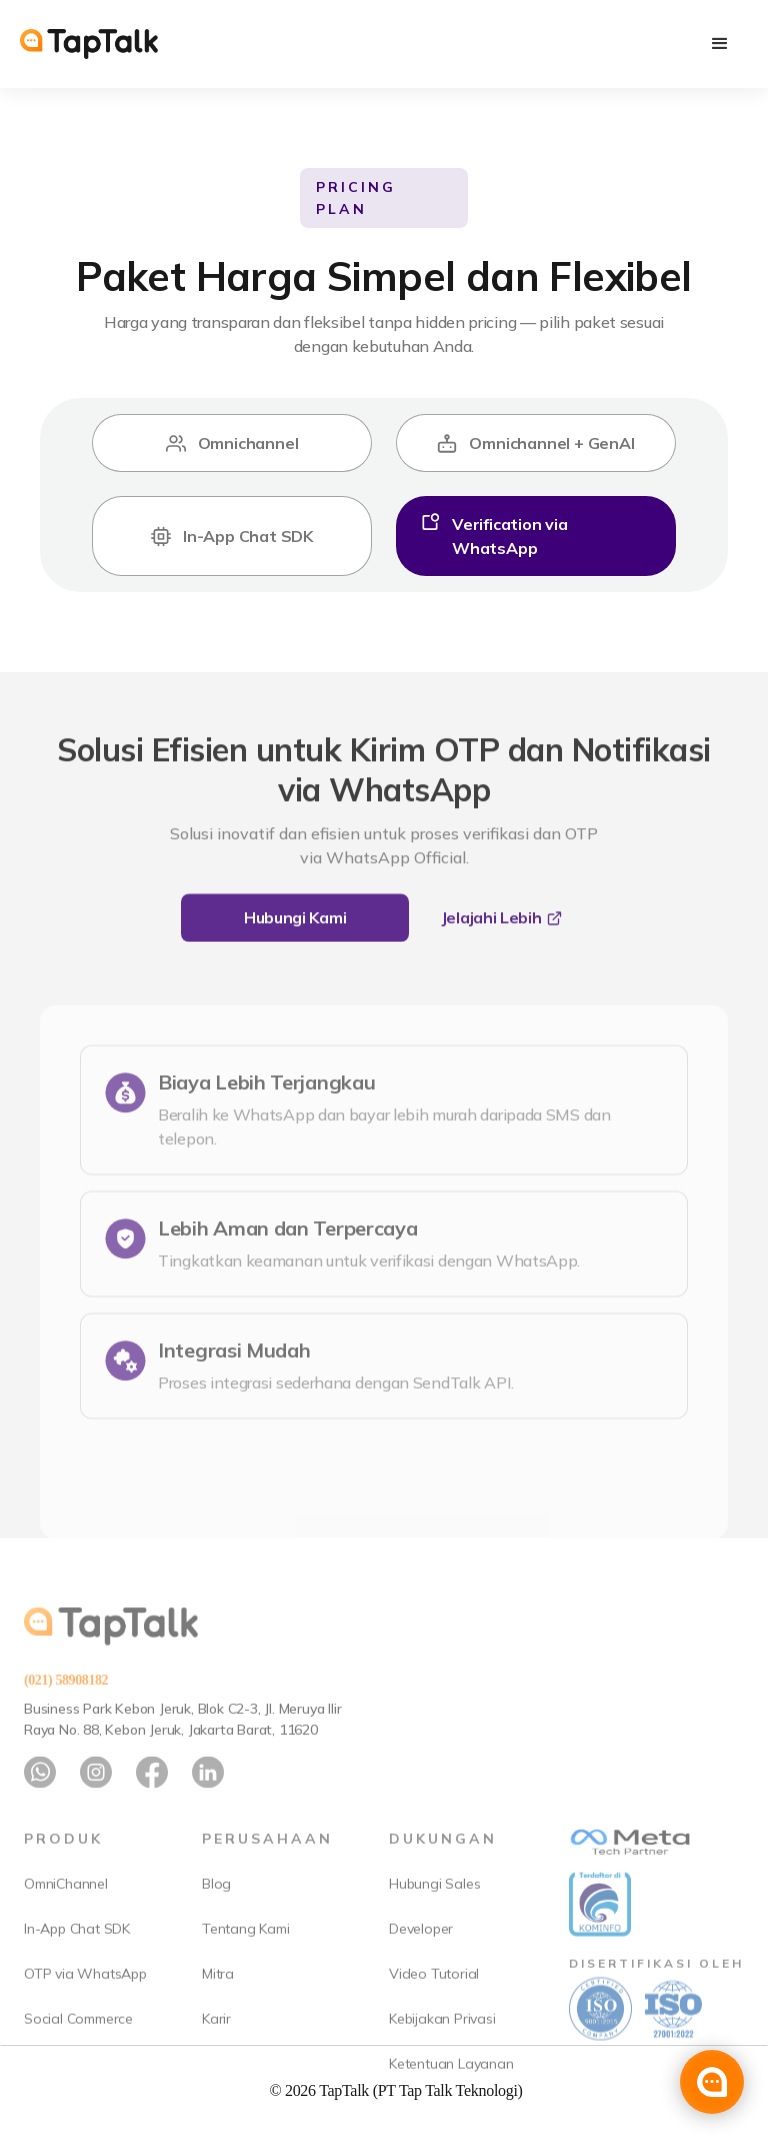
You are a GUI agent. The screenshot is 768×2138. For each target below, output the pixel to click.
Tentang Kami (246, 1966)
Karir (216, 2056)
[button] (720, 44)
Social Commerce (78, 2056)
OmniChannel (66, 1921)
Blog (216, 1921)
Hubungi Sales (434, 1921)
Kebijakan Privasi (442, 2056)
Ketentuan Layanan (451, 2101)
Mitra (218, 2011)
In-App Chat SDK (77, 1966)
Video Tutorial (434, 2011)
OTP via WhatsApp (85, 2011)
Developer (421, 1966)
